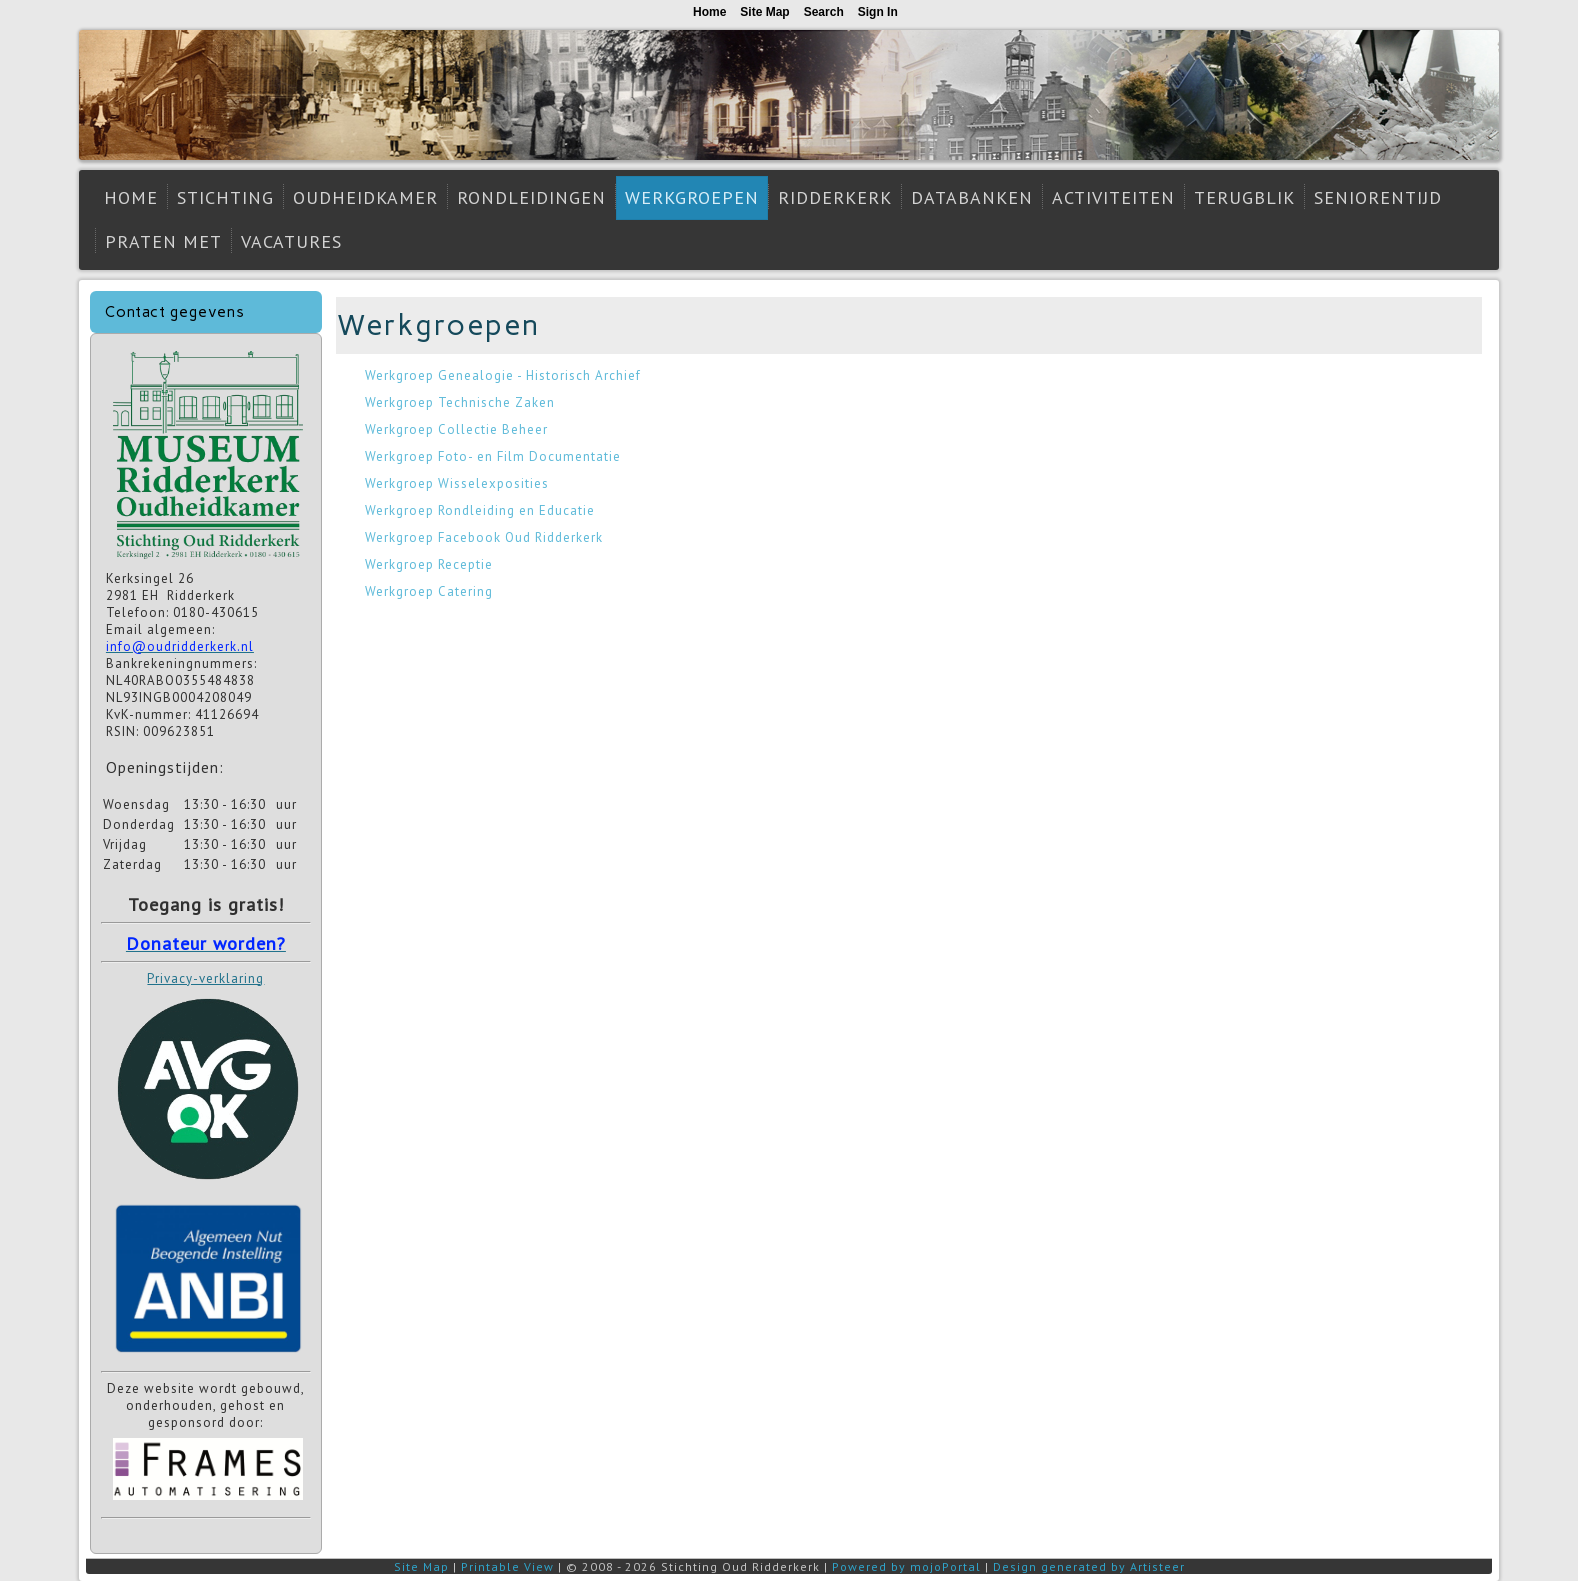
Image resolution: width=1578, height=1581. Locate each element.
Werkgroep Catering (429, 591)
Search (824, 12)
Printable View (507, 1566)
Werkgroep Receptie (429, 564)
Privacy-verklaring (205, 978)
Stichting (225, 197)
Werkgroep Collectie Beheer (456, 429)
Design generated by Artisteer (1089, 1566)
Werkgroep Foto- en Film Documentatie (493, 456)
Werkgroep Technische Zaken (460, 402)
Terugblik (1244, 197)
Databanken (972, 197)
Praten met (163, 241)
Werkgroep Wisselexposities (457, 483)
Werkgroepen (692, 197)
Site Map (421, 1566)
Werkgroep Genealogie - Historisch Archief (503, 375)
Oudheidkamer (365, 197)
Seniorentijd (1378, 197)
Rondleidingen (531, 197)
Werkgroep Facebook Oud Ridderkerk (484, 537)
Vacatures (291, 241)
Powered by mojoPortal (906, 1566)
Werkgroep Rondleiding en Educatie (480, 510)
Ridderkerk (835, 197)
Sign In (878, 12)
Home (131, 197)
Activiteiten (1113, 197)
